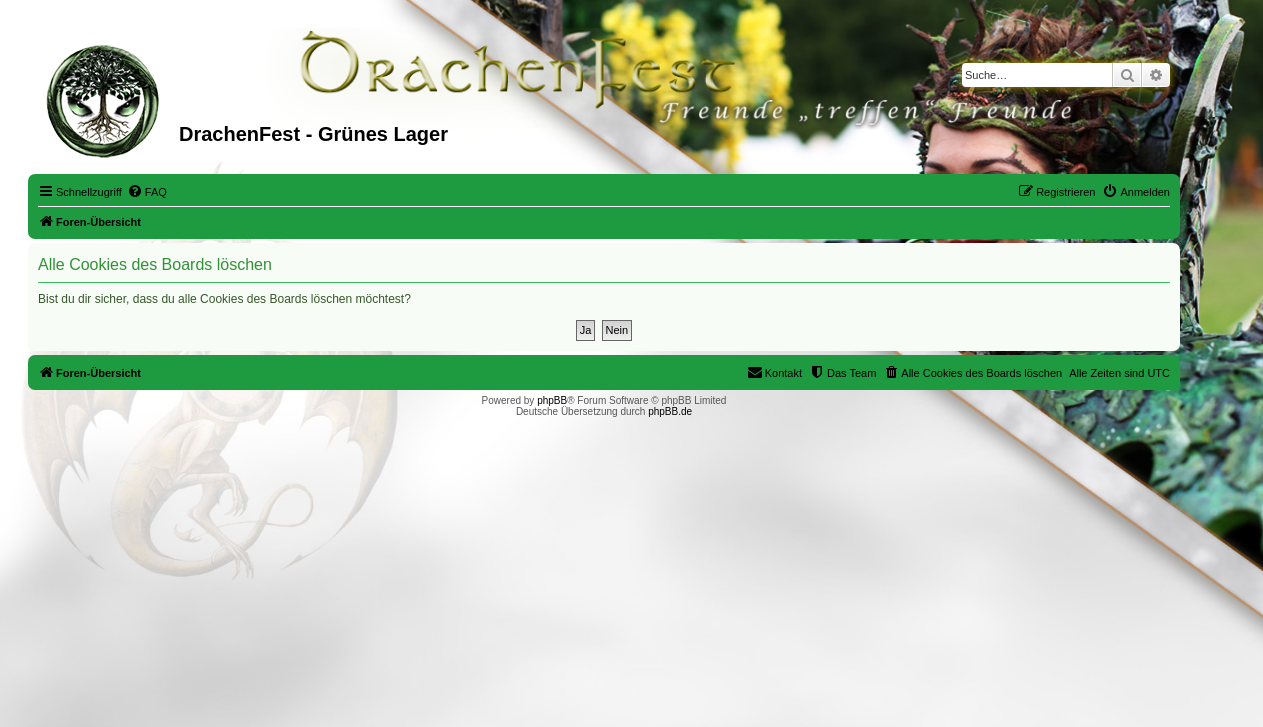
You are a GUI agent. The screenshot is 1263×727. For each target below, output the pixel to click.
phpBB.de (670, 411)
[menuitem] (147, 192)
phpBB (552, 400)
